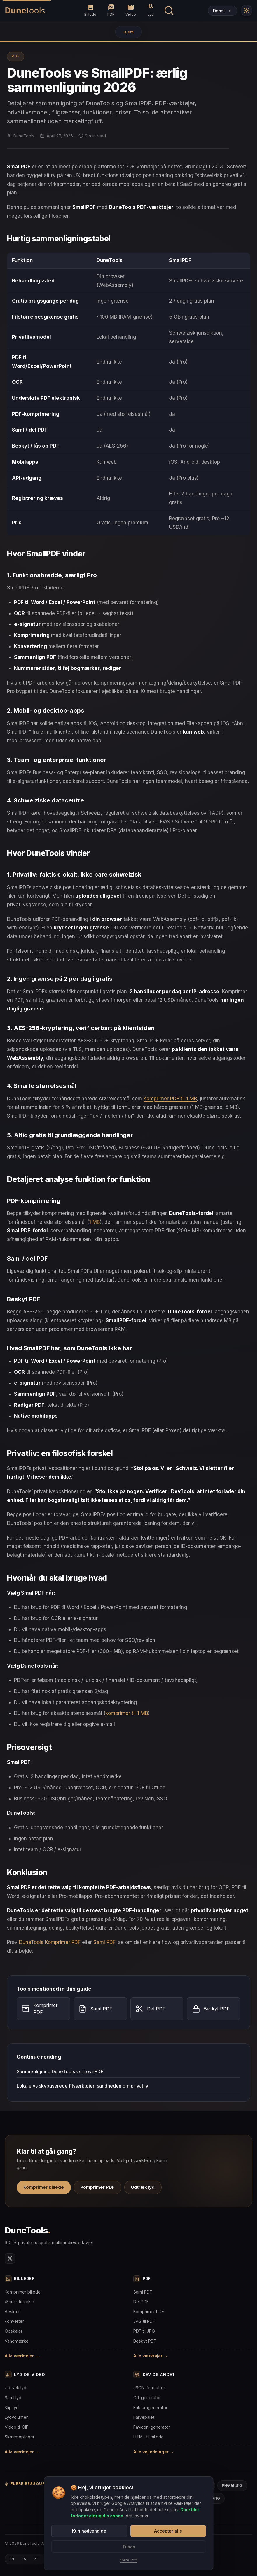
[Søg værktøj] (169, 10)
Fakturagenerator (150, 2407)
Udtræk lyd (143, 2187)
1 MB (94, 1222)
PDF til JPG (144, 2331)
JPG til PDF (144, 2321)
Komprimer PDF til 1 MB (170, 1099)
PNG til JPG (232, 2485)
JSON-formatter (149, 2387)
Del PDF (141, 2301)
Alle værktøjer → (22, 2355)
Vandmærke (17, 2340)
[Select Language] (222, 11)
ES (24, 2559)
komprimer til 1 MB (126, 1713)
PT (36, 2559)
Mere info (128, 2560)
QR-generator (147, 2397)
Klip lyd (12, 2407)
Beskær (12, 2311)
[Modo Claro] (246, 10)
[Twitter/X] (10, 2258)
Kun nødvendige (89, 2530)
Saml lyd (13, 2397)
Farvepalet (143, 2417)
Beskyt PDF (144, 2340)
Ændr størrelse (19, 2301)
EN (11, 2559)
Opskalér (13, 2331)
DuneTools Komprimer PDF (50, 1942)
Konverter (14, 2321)
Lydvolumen (17, 2417)
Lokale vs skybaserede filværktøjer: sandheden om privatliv (82, 2086)
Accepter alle (168, 2530)
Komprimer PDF (98, 2187)
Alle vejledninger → (153, 2451)
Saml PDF (104, 1942)
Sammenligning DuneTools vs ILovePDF (60, 2071)
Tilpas (128, 2546)
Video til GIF (16, 2427)
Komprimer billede (43, 2187)
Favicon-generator (151, 2427)
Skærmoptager (19, 2436)
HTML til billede (148, 2436)
